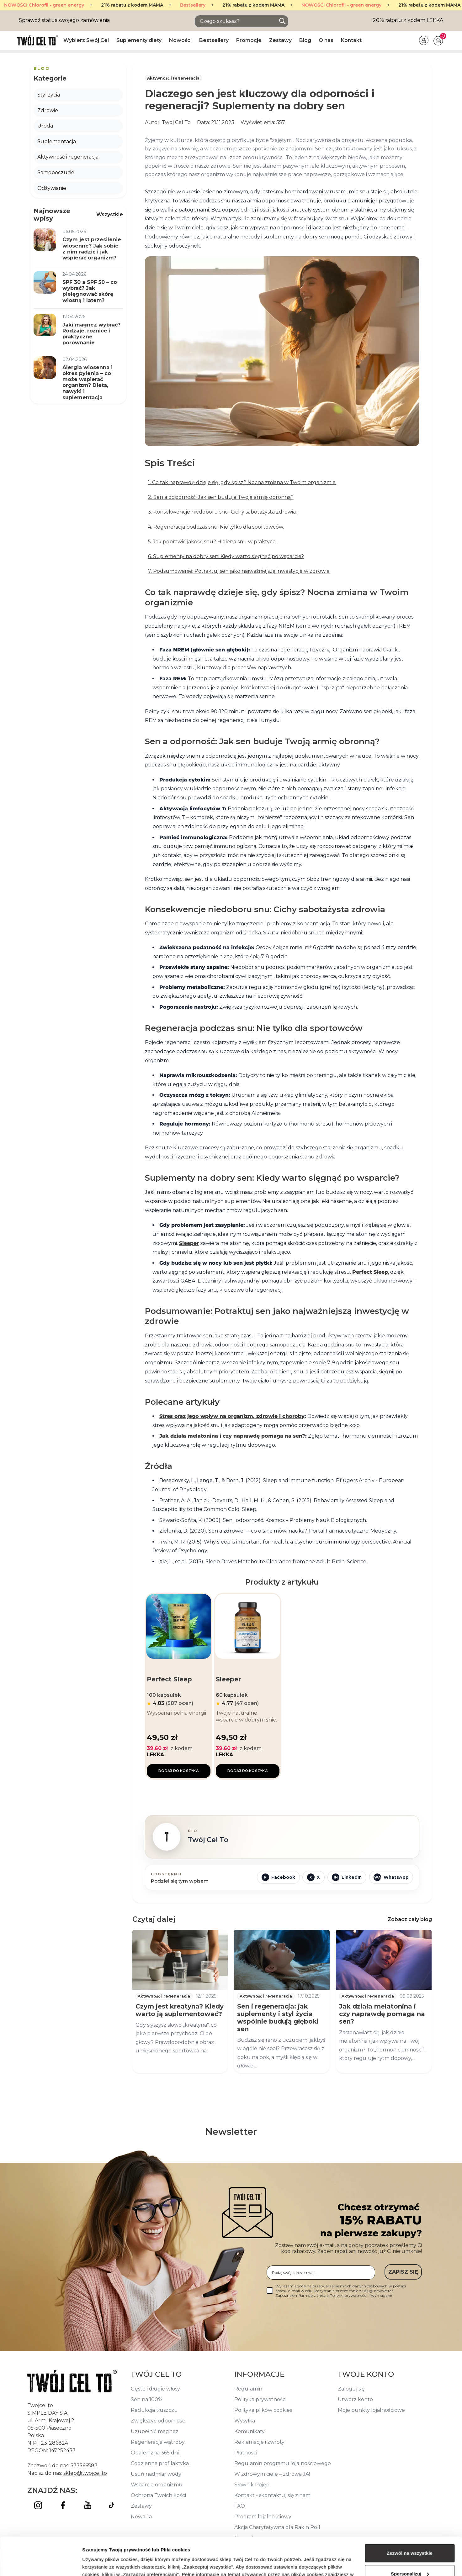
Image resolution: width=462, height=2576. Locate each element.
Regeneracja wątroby (158, 2442)
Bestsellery (135, 5)
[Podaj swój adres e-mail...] (321, 2272)
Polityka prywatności (260, 2399)
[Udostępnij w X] (313, 1877)
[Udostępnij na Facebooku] (278, 1877)
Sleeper (189, 1243)
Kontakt (351, 40)
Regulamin (248, 2389)
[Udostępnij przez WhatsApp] (391, 1877)
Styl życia (48, 95)
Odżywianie (51, 188)
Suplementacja (56, 141)
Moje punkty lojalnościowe (371, 2410)
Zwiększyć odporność (158, 2421)
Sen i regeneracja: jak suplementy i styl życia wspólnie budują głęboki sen (278, 2018)
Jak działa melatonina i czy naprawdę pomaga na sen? (232, 1436)
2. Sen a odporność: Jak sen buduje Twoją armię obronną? (221, 497)
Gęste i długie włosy (155, 2389)
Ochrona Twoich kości (158, 2495)
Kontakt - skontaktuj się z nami (272, 2495)
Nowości (180, 40)
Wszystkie (109, 214)
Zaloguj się (351, 2389)
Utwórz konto (355, 2399)
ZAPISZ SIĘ (403, 2272)
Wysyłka (244, 2421)
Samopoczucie (55, 172)
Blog (305, 40)
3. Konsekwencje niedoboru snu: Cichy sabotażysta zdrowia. (222, 512)
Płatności (245, 2453)
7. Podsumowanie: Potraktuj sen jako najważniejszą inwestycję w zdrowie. (239, 571)
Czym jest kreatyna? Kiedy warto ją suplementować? (179, 2010)
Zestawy (280, 40)
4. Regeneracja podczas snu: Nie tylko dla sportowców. (216, 527)
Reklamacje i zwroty (259, 2442)
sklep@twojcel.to (85, 2473)
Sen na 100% (146, 2399)
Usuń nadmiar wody (156, 2474)
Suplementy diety (139, 40)
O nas (326, 40)
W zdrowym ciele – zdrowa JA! (272, 2474)
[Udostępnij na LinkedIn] (346, 1877)
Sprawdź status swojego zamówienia (64, 20)
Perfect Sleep (370, 1272)
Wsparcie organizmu (157, 2485)
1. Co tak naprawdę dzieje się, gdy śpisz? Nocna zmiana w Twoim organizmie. (242, 482)
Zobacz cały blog (410, 1919)
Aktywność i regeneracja (173, 78)
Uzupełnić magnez (154, 2431)
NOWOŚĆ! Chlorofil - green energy (284, 5)
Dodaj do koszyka (178, 1771)
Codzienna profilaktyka (160, 2463)
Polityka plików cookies (263, 2410)
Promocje (249, 40)
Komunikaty (249, 2431)
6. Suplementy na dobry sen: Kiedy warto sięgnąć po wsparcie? (226, 556)
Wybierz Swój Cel (86, 40)
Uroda (45, 126)
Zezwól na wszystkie (410, 2517)
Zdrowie (47, 110)
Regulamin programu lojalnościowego (282, 2463)
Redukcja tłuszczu (154, 2410)
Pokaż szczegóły (101, 2563)
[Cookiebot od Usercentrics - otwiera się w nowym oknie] (40, 2563)
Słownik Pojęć (251, 2485)
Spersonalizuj (410, 2538)
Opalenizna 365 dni (155, 2453)
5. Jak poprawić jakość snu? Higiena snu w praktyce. (212, 542)
